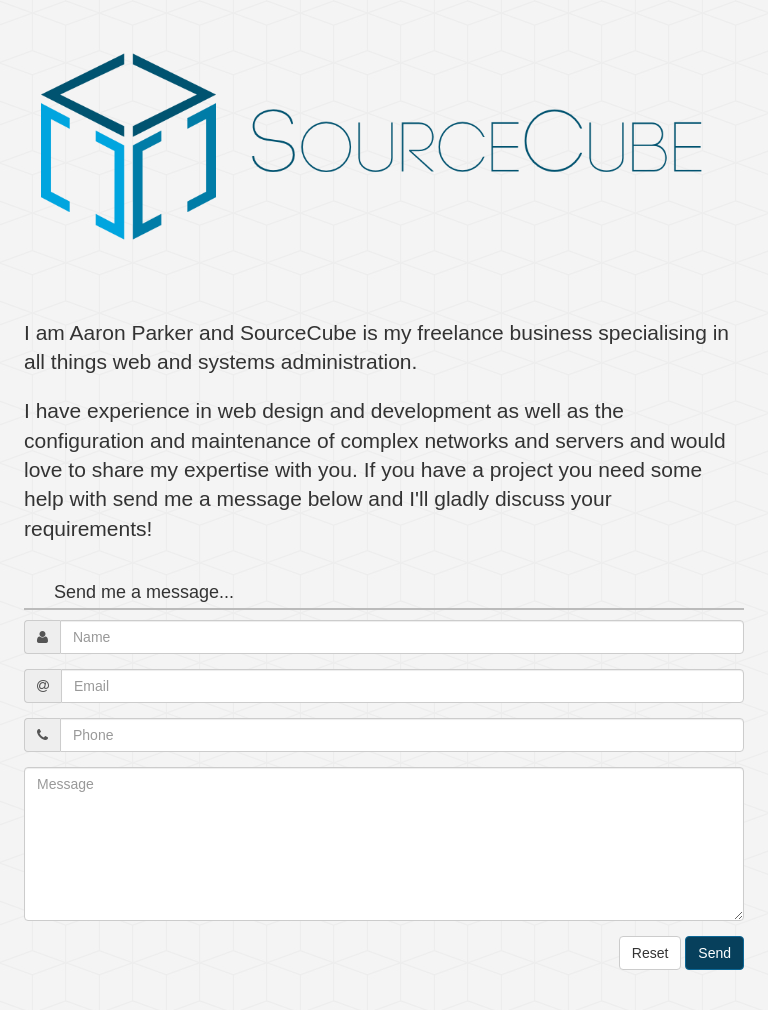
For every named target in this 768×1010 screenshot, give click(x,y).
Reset (650, 953)
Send (714, 953)
